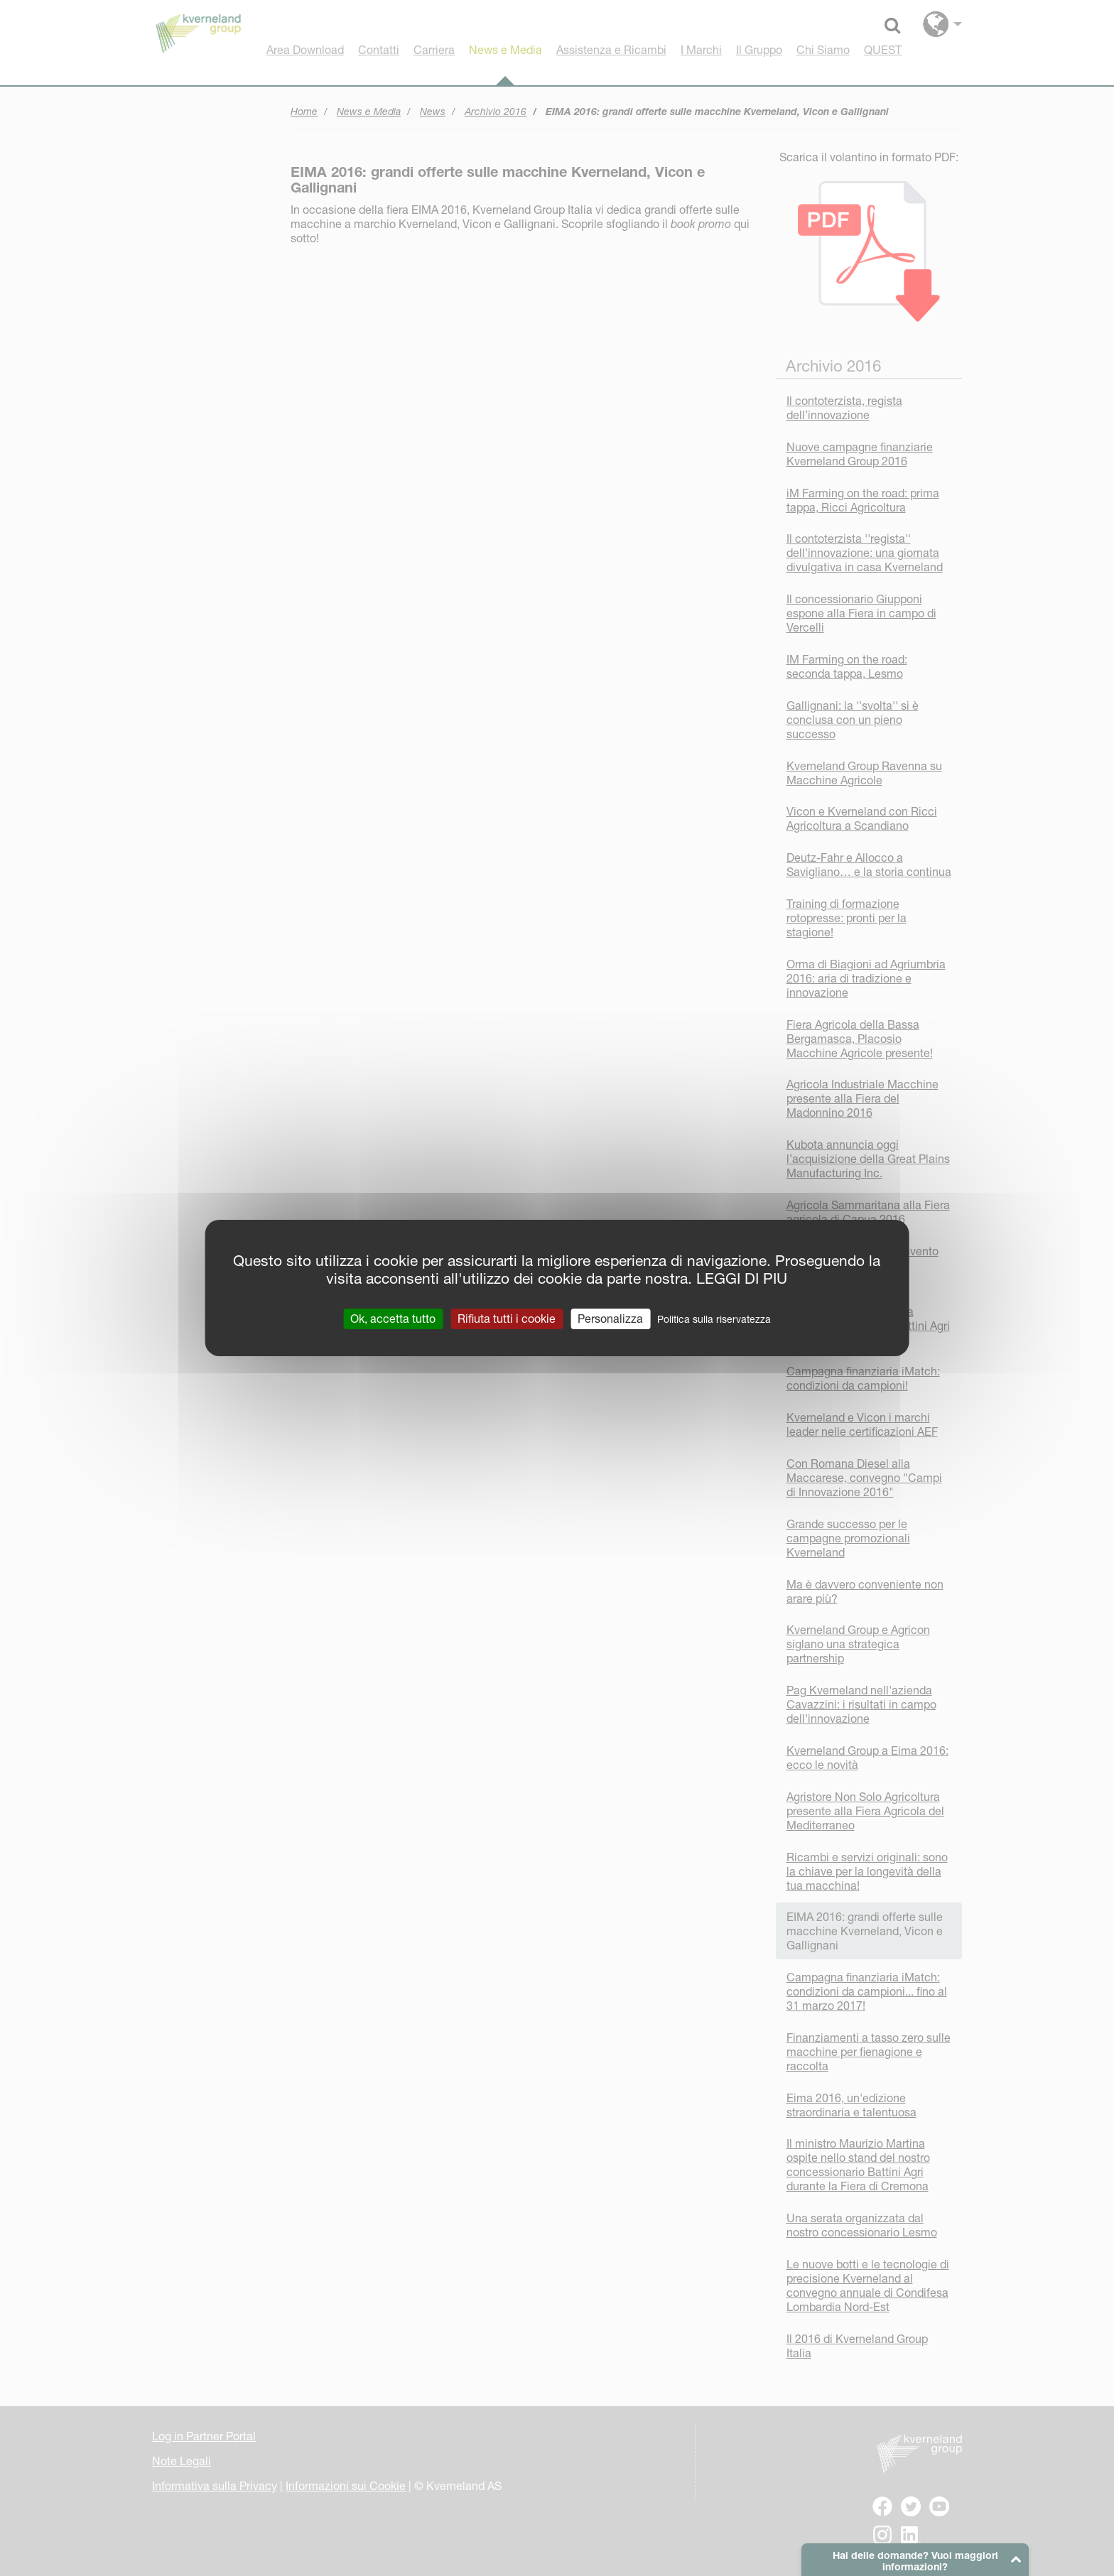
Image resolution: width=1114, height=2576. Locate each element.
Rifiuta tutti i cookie (507, 1318)
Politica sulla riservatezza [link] (714, 1319)
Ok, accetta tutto (393, 1318)
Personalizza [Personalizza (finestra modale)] (610, 1318)
